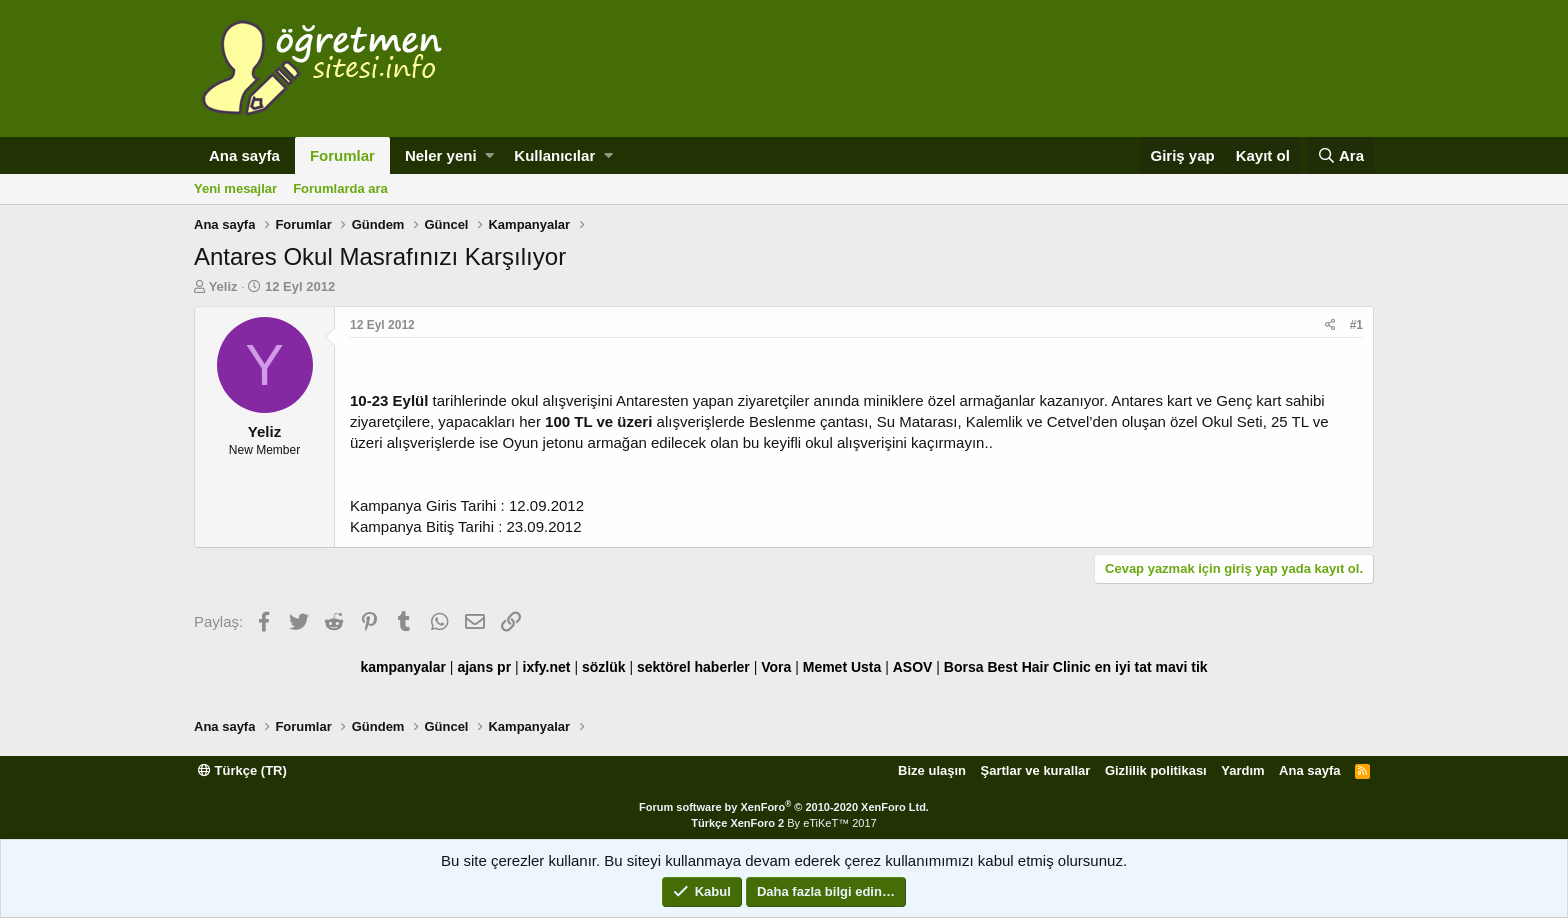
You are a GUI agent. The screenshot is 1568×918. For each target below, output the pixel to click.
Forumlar (342, 155)
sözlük (604, 667)
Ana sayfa (244, 155)
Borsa (964, 667)
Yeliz (223, 286)
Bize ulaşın (932, 770)
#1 (1356, 325)
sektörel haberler (693, 667)
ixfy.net (547, 667)
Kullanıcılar (554, 155)
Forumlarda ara (340, 188)
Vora (776, 667)
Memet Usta (842, 667)
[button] (489, 155)
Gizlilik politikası (1156, 770)
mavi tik (1181, 667)
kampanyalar (403, 667)
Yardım (1242, 770)
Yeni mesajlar (235, 188)
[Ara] (1340, 155)
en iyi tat (1123, 667)
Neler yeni (441, 155)
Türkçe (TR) (242, 770)
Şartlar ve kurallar (1036, 770)
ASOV (913, 667)
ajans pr (484, 667)
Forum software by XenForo (784, 807)
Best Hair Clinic (1038, 667)
